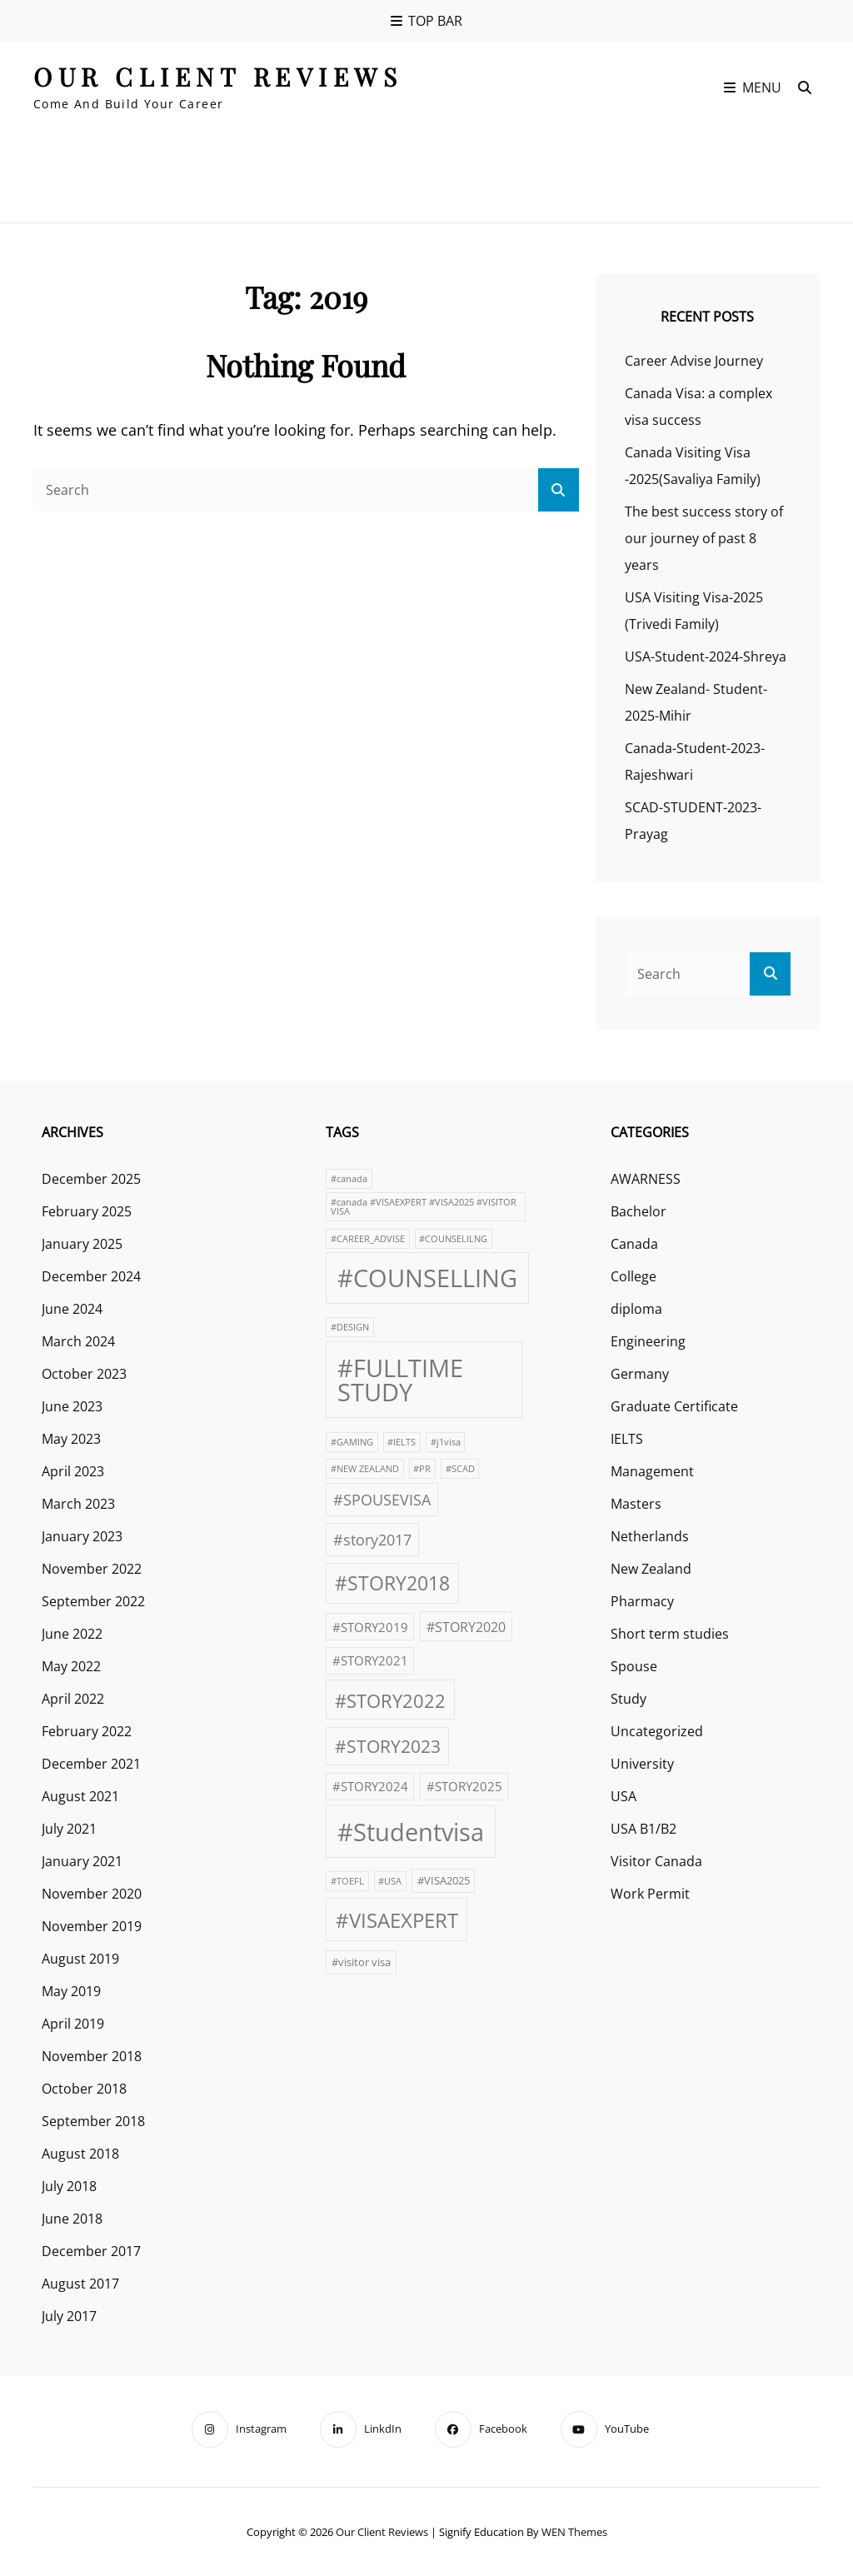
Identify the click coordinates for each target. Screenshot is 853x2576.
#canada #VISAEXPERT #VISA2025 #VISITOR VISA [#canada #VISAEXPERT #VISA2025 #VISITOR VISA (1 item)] (423, 1206)
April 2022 (73, 1699)
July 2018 (69, 2186)
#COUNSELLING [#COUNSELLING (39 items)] (427, 1277)
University (642, 1764)
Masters (636, 1504)
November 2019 (92, 1926)
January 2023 (82, 1536)
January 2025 (82, 1244)
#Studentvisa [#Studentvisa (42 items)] (410, 1832)
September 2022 (93, 1601)
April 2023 (73, 1471)
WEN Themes (574, 2531)
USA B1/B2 (643, 1829)
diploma (636, 1309)
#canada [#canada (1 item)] (349, 1179)
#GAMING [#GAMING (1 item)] (352, 1442)
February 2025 (87, 1211)
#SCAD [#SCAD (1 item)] (460, 1469)
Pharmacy (642, 1601)
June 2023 (72, 1406)
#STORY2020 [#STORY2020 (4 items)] (466, 1627)
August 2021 (80, 1796)
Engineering (648, 1341)
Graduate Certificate (674, 1406)
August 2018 (80, 2153)
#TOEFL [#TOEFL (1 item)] (347, 1881)
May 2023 (71, 1439)
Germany (640, 1374)
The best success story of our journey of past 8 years (704, 538)
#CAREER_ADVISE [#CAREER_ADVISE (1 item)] (368, 1239)
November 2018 (92, 2056)
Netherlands (650, 1536)
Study (628, 1699)
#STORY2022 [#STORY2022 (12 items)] (390, 1700)
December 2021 (91, 1764)
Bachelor (638, 1211)
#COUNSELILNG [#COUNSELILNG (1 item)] (453, 1239)
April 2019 (73, 2023)
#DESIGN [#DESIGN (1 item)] (350, 1327)
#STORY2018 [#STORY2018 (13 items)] (392, 1583)
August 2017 (80, 2283)
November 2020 (92, 1894)
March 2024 (78, 1341)
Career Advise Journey (694, 361)
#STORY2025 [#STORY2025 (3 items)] (464, 1786)
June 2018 (72, 2218)
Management (652, 1471)
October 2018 (84, 2088)
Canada (634, 1244)
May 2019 (71, 1991)
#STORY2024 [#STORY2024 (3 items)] (370, 1786)
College (633, 1276)
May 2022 (71, 1666)
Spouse (634, 1666)
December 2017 (91, 2251)
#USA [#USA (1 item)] (390, 1881)
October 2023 (84, 1374)
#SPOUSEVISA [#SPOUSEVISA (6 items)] (382, 1499)
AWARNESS (646, 1179)
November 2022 (92, 1569)
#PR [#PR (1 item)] (422, 1469)
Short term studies (670, 1634)
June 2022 (72, 1634)
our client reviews (217, 76)
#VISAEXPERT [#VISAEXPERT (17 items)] (397, 1920)
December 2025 (91, 1179)
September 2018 (93, 2121)
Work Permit (650, 1894)
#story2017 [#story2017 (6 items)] (372, 1539)
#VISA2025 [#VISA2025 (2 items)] (443, 1880)
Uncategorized (657, 1731)
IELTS (627, 1439)
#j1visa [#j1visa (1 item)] (446, 1442)
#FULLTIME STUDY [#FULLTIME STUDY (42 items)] (400, 1380)
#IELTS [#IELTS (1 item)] (401, 1442)
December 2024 (91, 1276)
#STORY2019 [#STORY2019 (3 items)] (370, 1627)
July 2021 (69, 1829)
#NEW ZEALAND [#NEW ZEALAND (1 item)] (365, 1469)
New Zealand (651, 1569)
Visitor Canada (656, 1861)
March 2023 (78, 1504)
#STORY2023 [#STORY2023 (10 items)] (388, 1746)
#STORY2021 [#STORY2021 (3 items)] (370, 1660)
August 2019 (80, 1958)
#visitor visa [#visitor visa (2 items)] (361, 1961)
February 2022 (87, 1731)
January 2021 (82, 1861)
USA (623, 1796)
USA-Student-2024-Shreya (705, 656)
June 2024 (72, 1309)
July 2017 (69, 2316)
